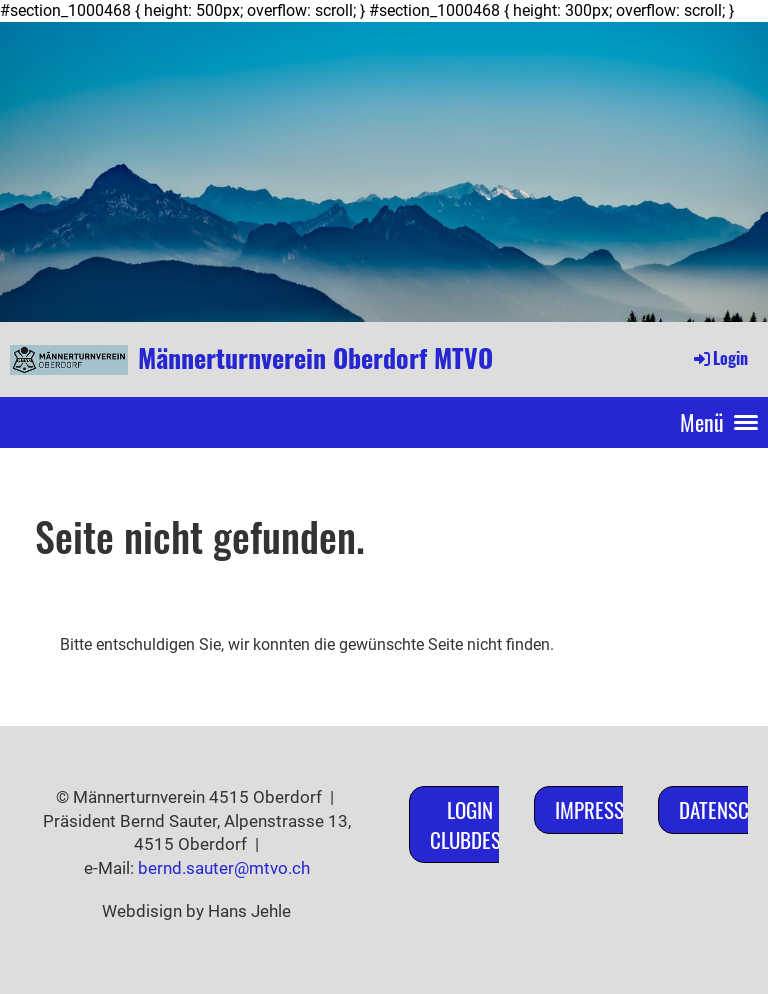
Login (719, 358)
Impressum (602, 809)
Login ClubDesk (470, 824)
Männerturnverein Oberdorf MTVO (315, 358)
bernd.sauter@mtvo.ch (224, 868)
